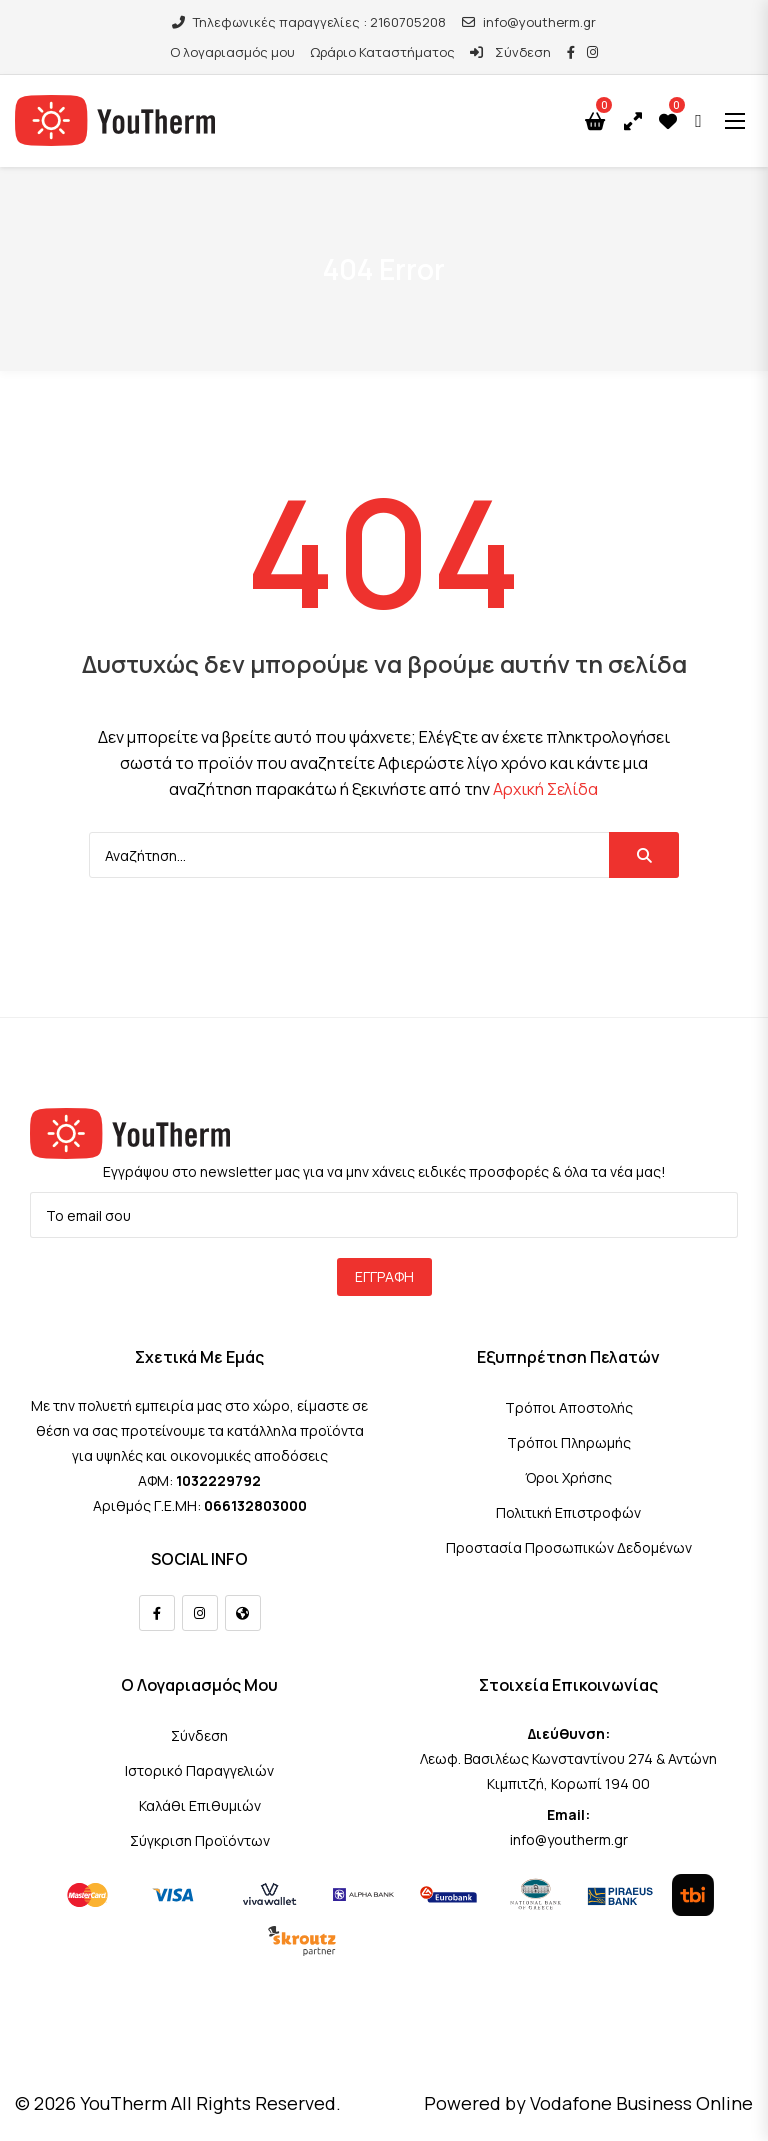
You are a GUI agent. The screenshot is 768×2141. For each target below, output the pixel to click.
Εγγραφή (384, 1276)
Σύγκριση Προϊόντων (200, 1840)
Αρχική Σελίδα (545, 789)
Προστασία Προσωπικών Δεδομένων (569, 1547)
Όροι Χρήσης (568, 1477)
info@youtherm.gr (529, 22)
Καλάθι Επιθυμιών (200, 1805)
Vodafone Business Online (641, 2103)
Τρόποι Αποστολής (569, 1407)
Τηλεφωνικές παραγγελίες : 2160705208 (309, 22)
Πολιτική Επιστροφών (568, 1512)
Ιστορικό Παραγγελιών (199, 1770)
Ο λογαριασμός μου (232, 52)
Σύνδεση (510, 52)
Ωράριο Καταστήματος (382, 52)
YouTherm (123, 2103)
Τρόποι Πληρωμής (569, 1442)
